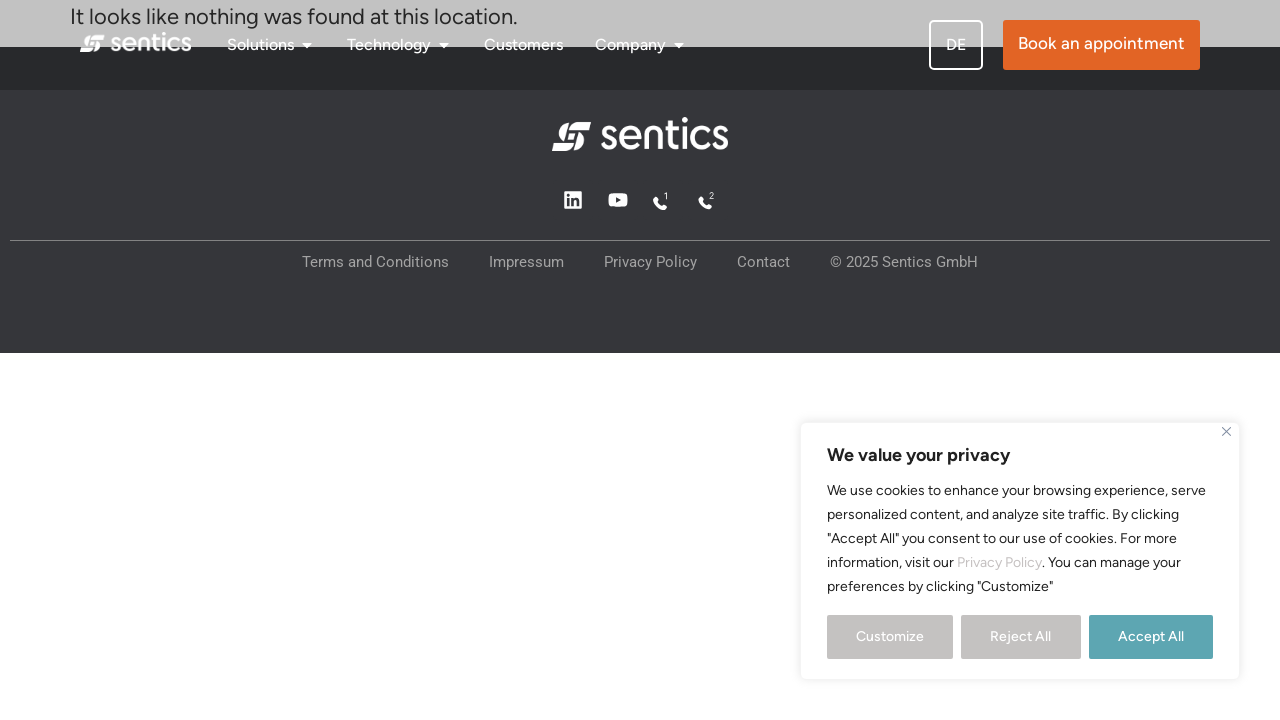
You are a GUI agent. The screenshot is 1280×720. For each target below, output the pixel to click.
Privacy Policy (999, 562)
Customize (890, 636)
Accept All (1151, 636)
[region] (1020, 551)
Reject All (1020, 636)
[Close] (1226, 431)
